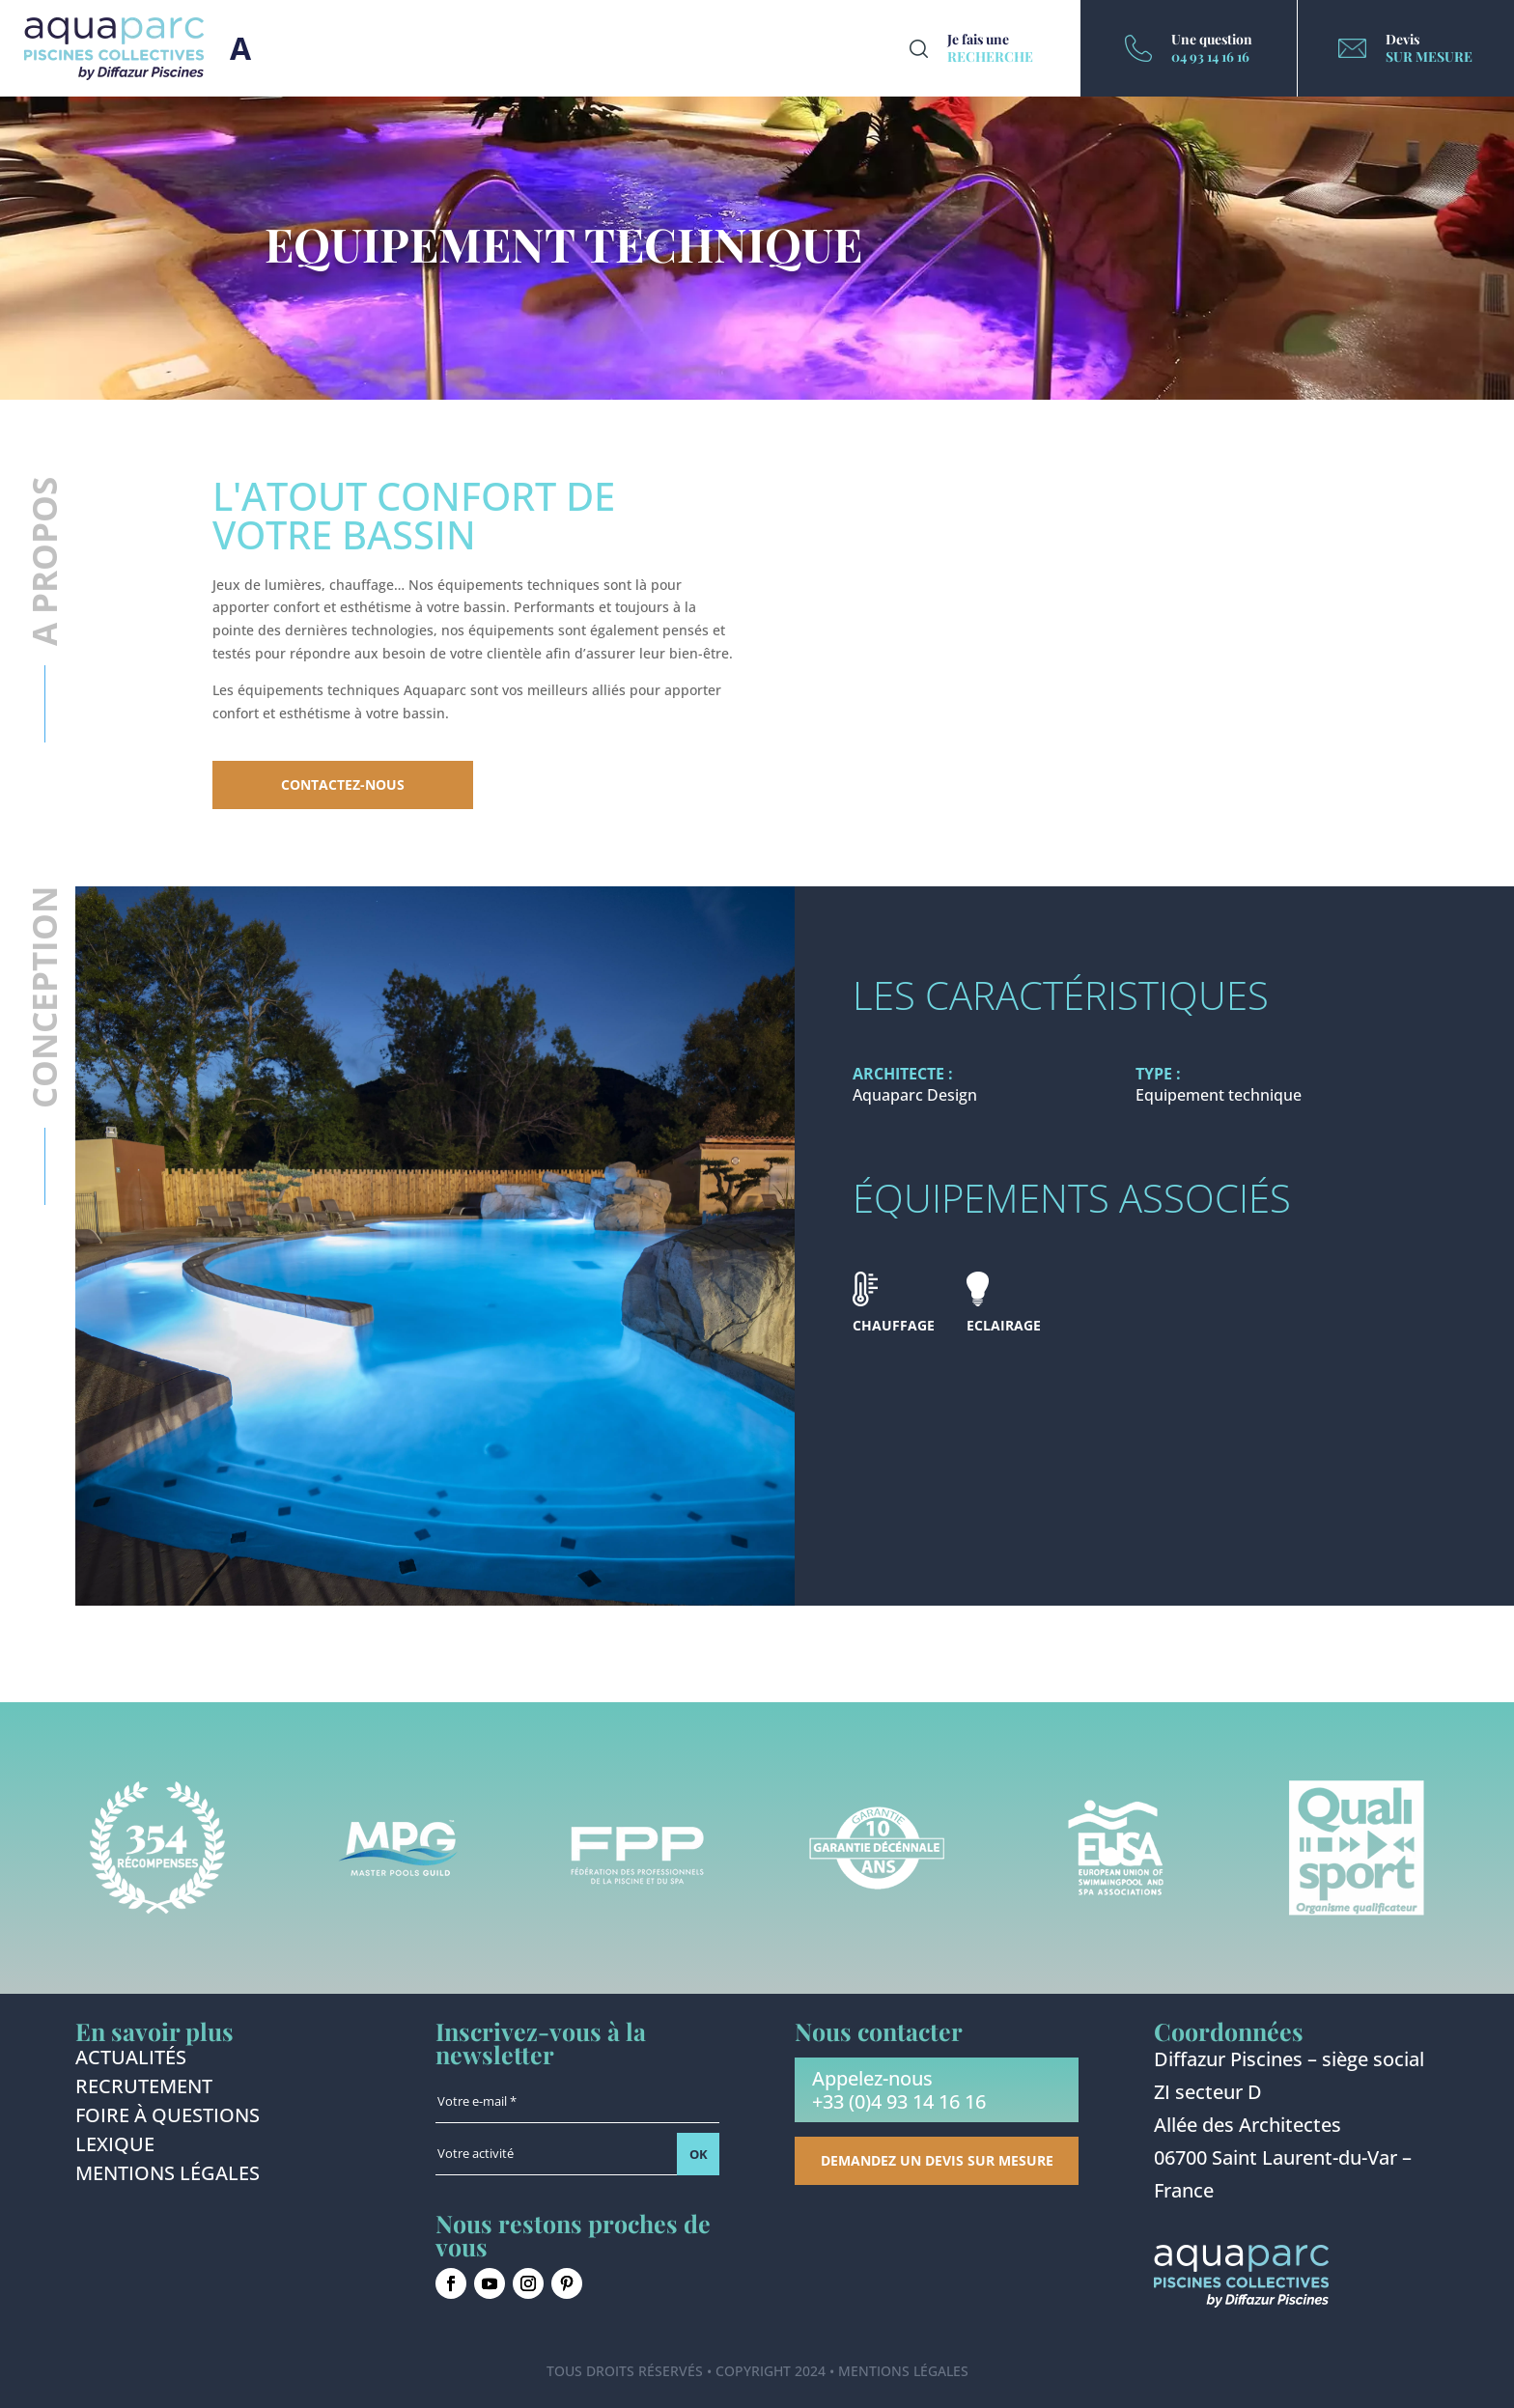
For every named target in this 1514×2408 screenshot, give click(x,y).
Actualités (130, 2060)
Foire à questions (167, 2118)
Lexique (114, 2147)
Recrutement (143, 2089)
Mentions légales (167, 2176)
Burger (240, 48)
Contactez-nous (343, 784)
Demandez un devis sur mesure (937, 2160)
